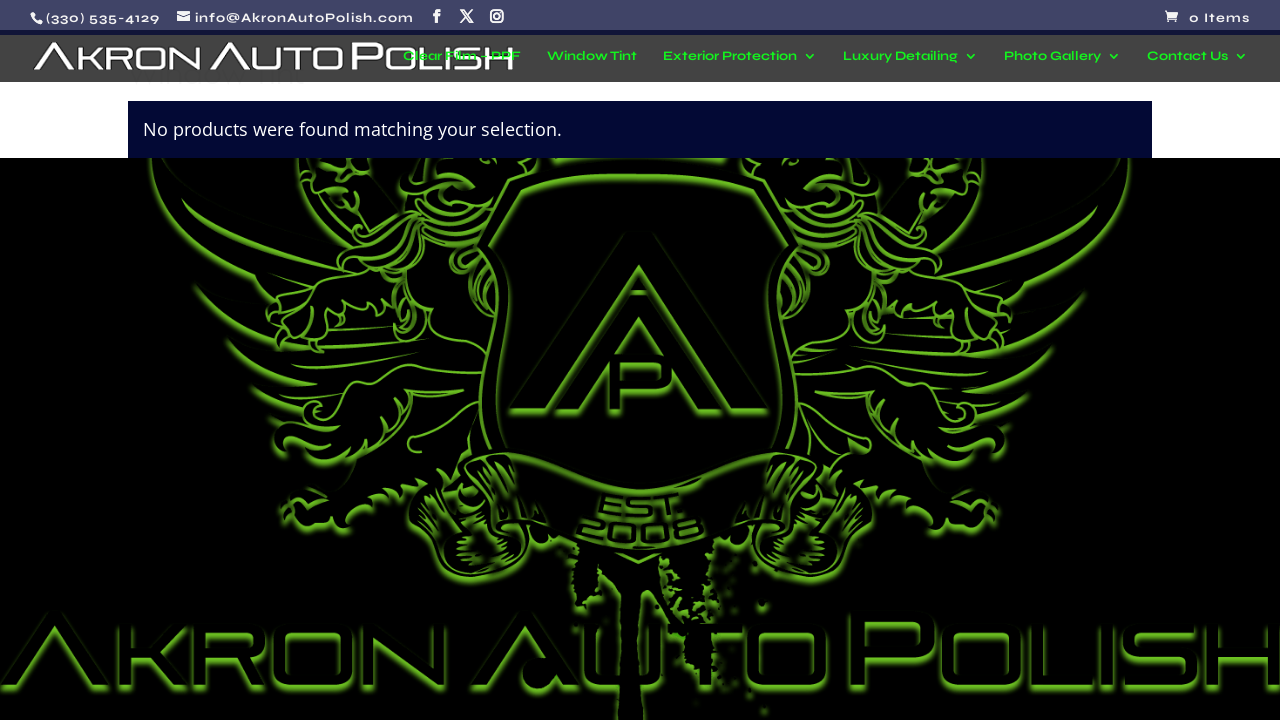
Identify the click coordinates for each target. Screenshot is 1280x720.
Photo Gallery (1052, 56)
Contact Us (1187, 56)
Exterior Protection (730, 56)
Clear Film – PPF (462, 56)
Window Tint (592, 56)
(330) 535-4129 (103, 18)
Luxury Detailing (900, 56)
